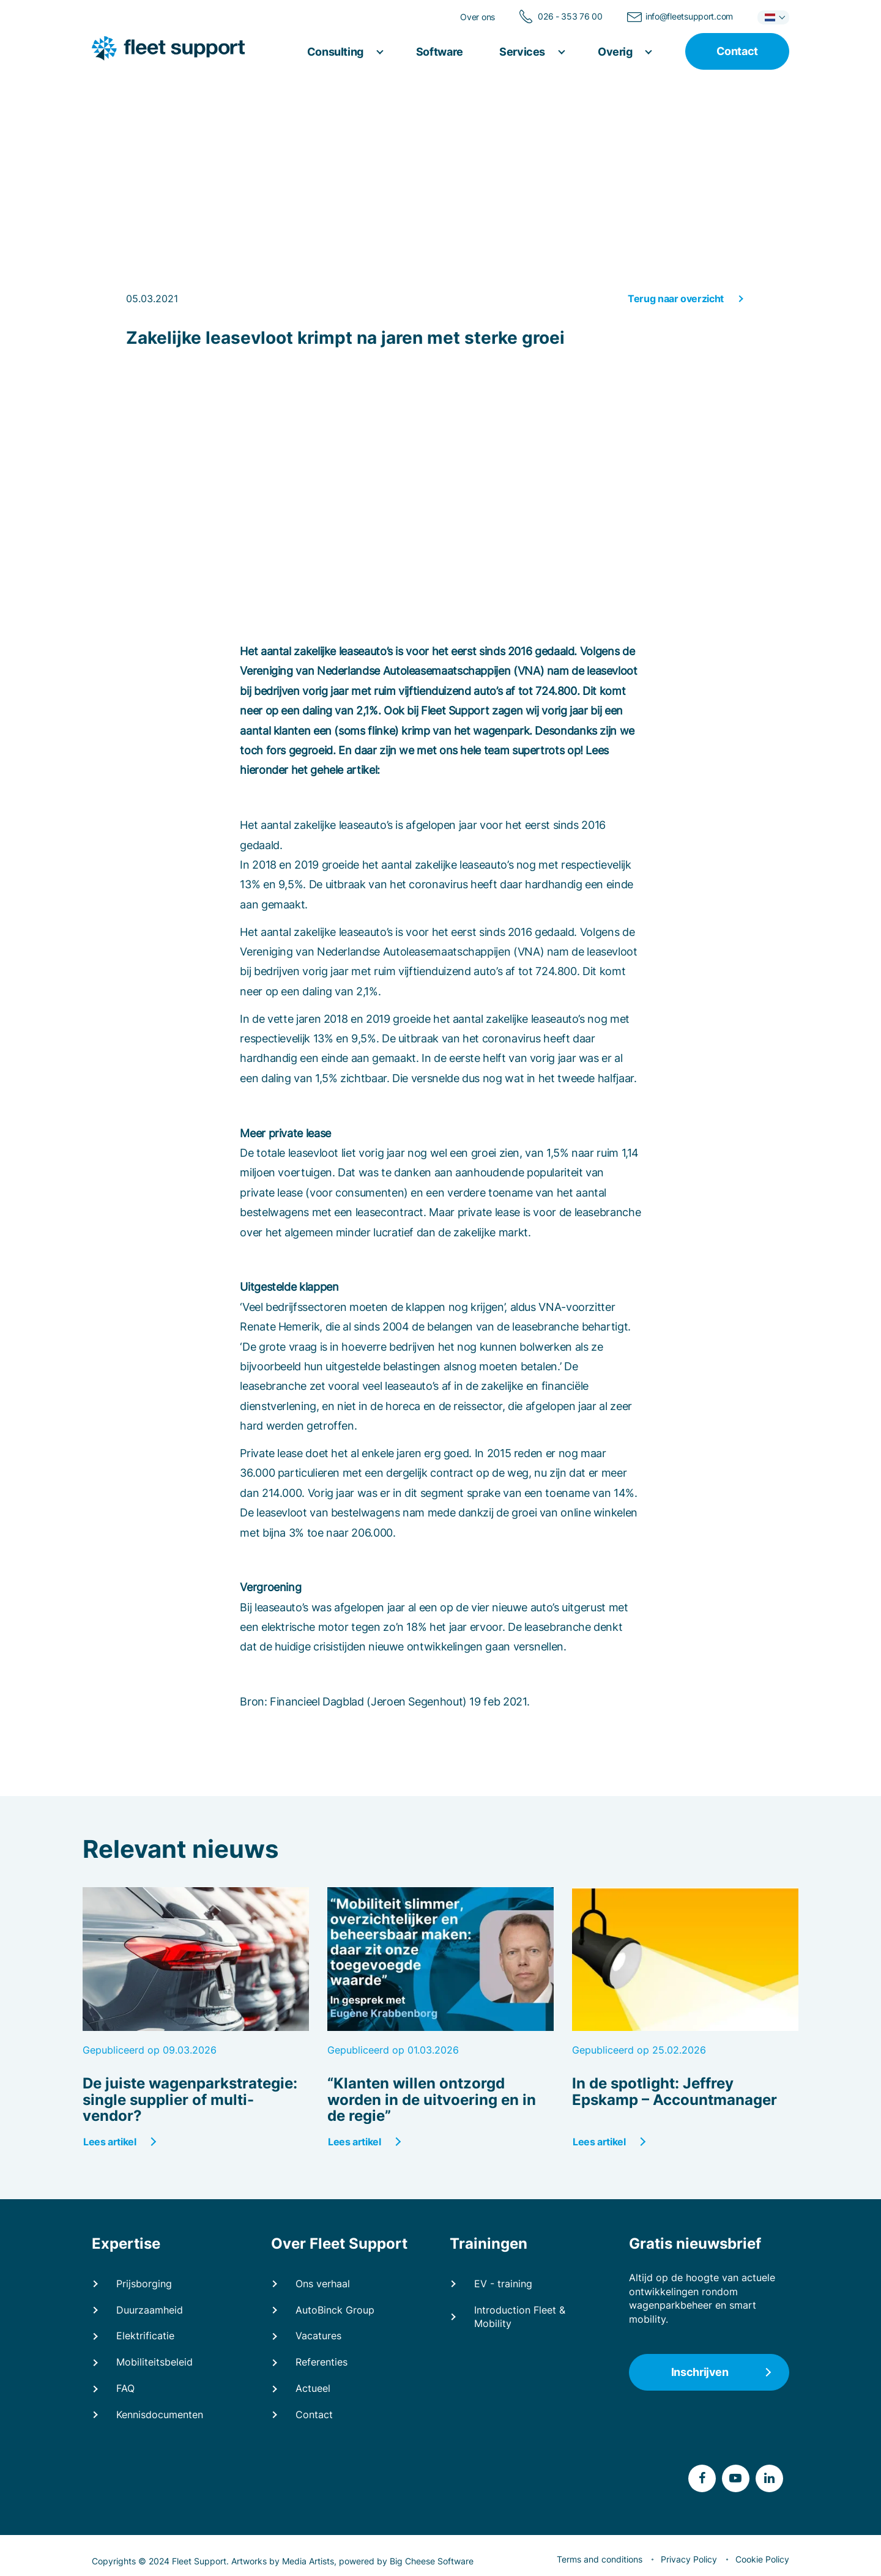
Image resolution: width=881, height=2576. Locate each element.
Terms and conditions (599, 2559)
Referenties (322, 2362)
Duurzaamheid (149, 2310)
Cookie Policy (762, 2559)
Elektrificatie (145, 2335)
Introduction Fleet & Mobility (519, 2317)
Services (523, 51)
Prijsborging (144, 2283)
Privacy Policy (689, 2559)
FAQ (125, 2388)
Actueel (313, 2388)
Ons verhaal (323, 2283)
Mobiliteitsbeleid (154, 2362)
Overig (616, 51)
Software (439, 51)
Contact (314, 2414)
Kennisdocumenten (159, 2414)
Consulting (336, 51)
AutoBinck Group (335, 2310)
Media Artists (308, 2561)
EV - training (503, 2283)
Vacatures (318, 2335)
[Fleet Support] (172, 48)
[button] (773, 17)
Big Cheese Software (432, 2561)
